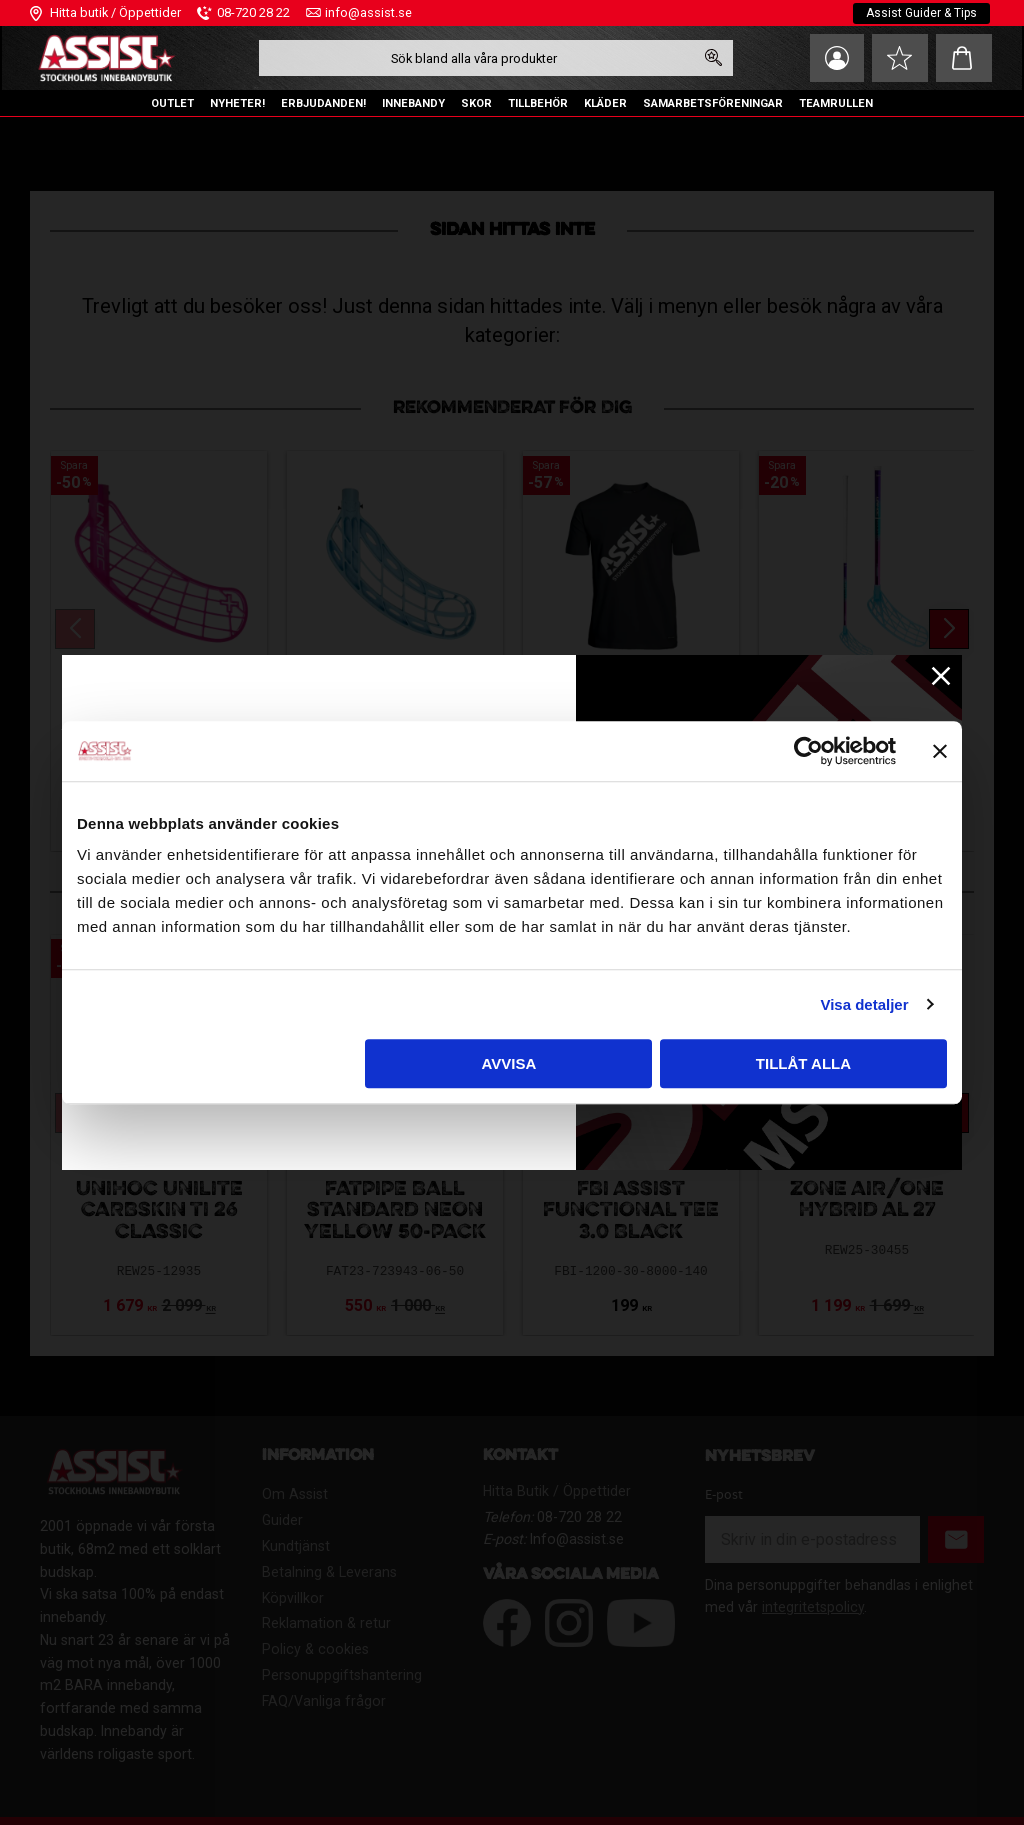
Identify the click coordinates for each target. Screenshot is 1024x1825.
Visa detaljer (864, 1004)
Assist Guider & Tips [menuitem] (921, 13)
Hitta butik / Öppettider (115, 12)
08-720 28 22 (253, 12)
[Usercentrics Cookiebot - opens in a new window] (808, 751)
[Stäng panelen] (940, 751)
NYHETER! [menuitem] (237, 103)
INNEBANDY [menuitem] (413, 103)
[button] (899, 58)
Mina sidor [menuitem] (834, 58)
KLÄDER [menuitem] (605, 103)
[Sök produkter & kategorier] (475, 58)
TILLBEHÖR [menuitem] (538, 103)
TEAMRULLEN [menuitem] (836, 103)
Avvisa (508, 1063)
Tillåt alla (803, 1063)
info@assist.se (368, 12)
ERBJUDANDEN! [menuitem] (323, 103)
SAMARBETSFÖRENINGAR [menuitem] (713, 103)
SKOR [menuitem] (476, 103)
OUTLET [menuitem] (172, 103)
